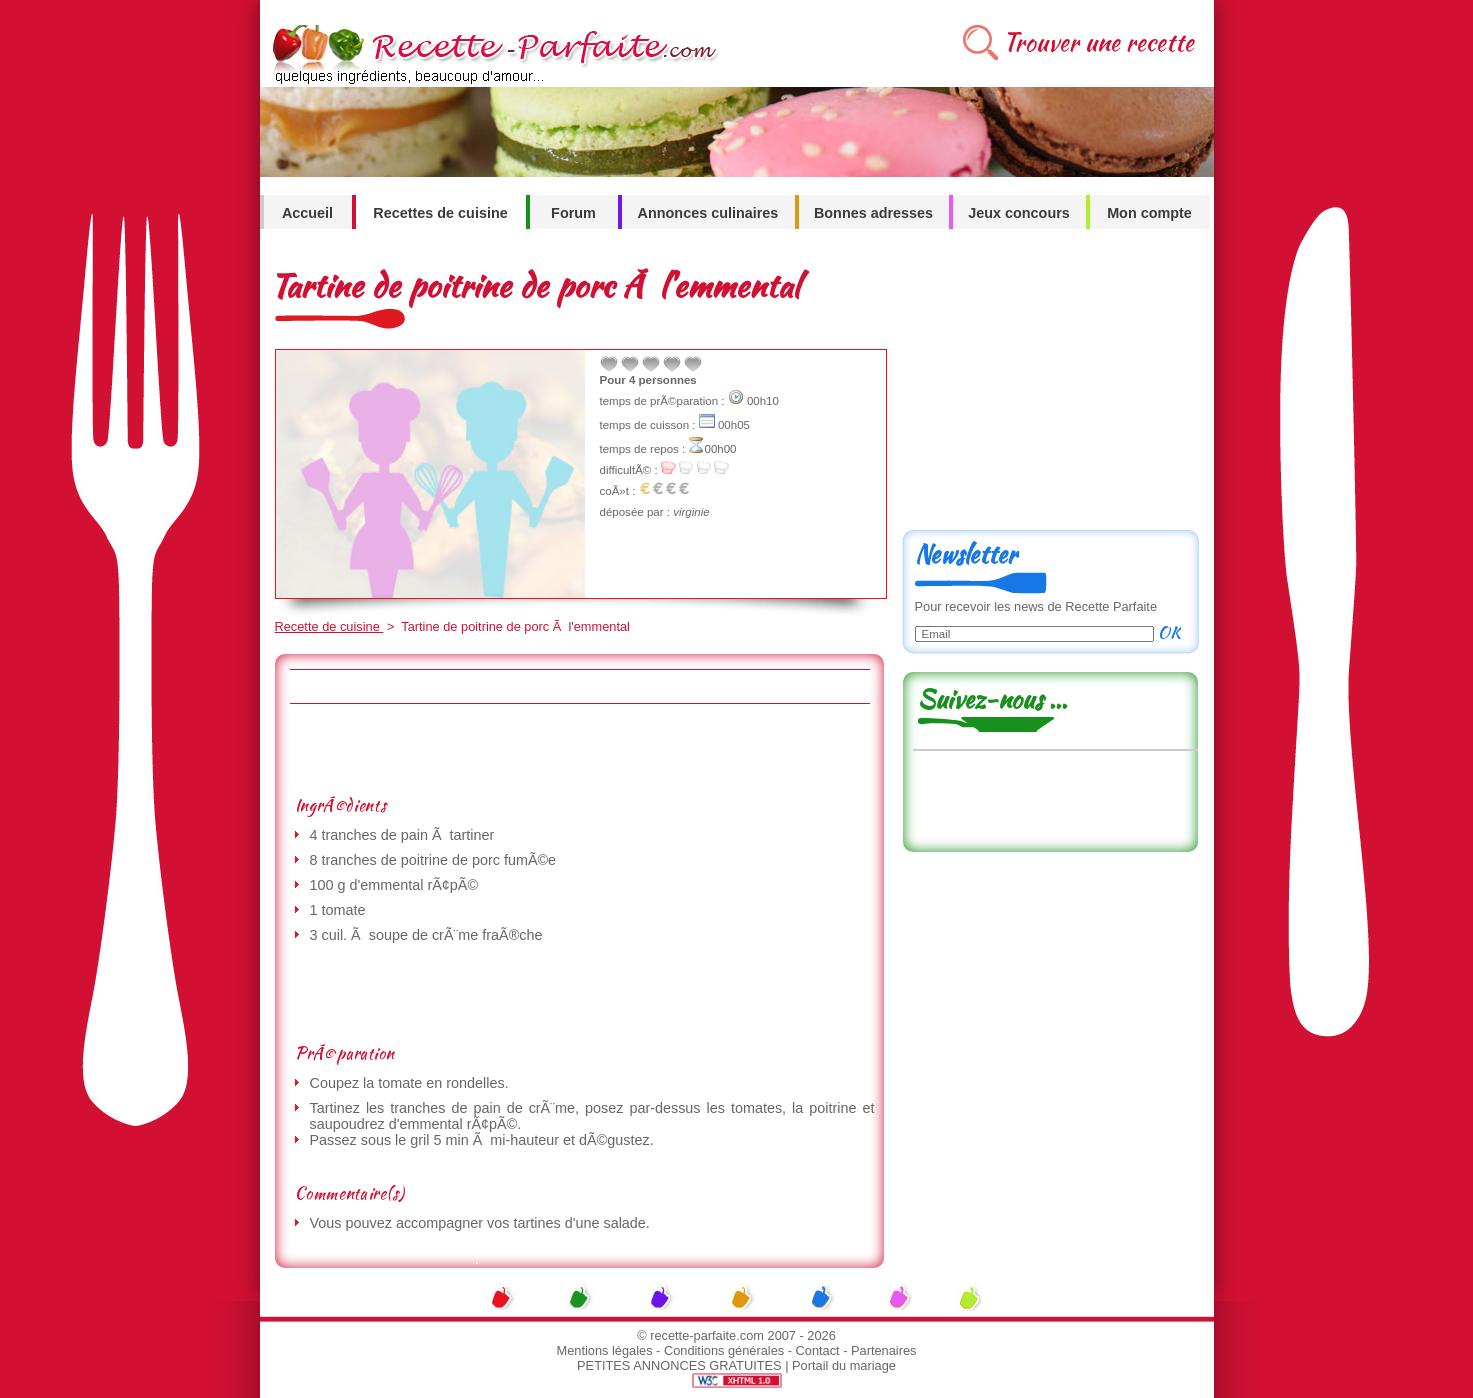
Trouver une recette (1098, 42)
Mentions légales (605, 1350)
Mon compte (1149, 213)
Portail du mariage (844, 1365)
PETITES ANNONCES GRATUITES (679, 1365)
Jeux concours (1019, 213)
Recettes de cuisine (440, 213)
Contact (818, 1350)
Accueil (307, 213)
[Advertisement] (579, 749)
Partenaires (883, 1350)
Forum (573, 213)
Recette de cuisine (329, 626)
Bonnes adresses (873, 213)
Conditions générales (724, 1350)
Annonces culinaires (708, 213)
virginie (691, 512)
